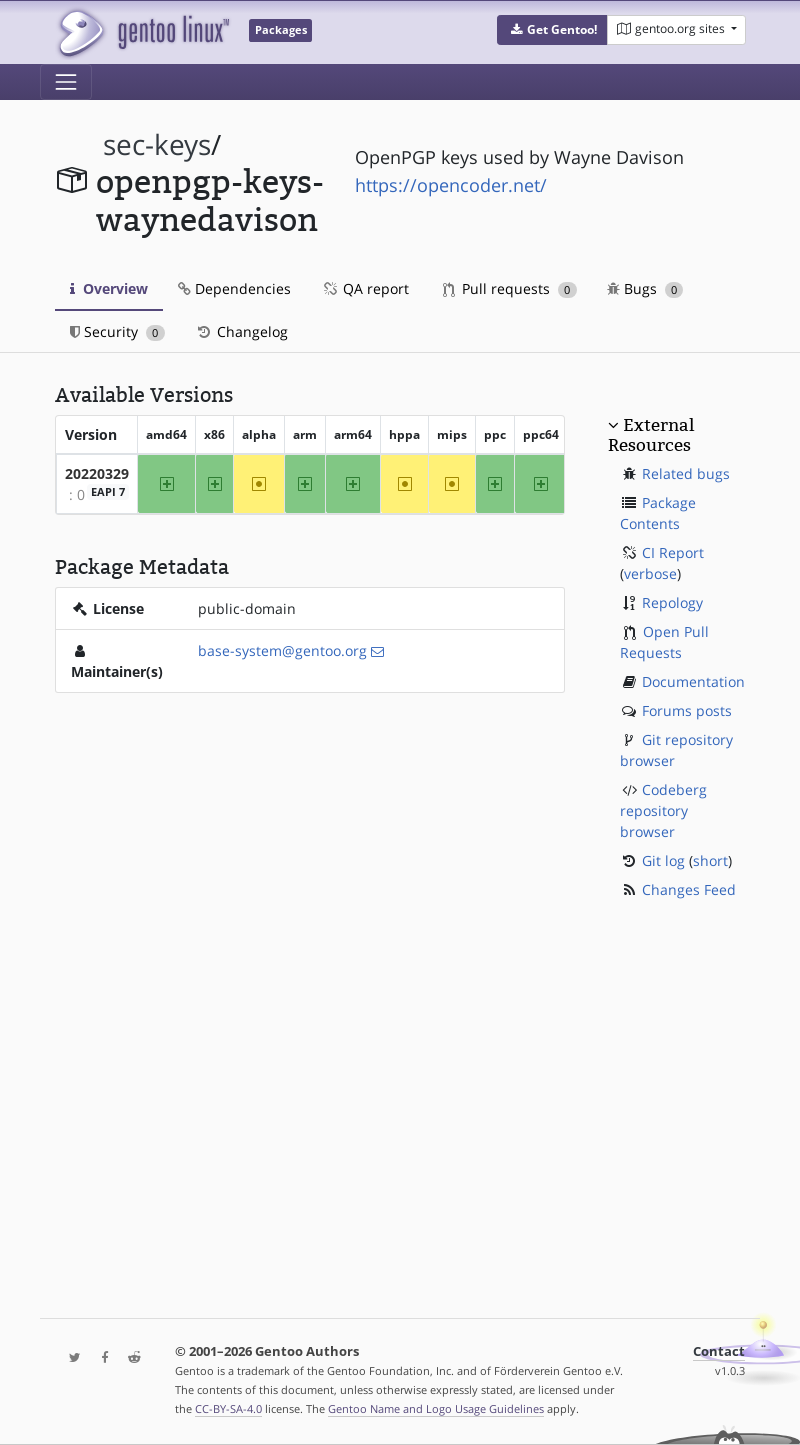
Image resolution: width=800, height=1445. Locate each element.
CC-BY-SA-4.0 (228, 1408)
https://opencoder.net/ (451, 185)
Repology (672, 602)
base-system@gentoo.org (282, 650)
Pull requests (510, 288)
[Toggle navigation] (66, 82)
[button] (552, 30)
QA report (365, 288)
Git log (663, 860)
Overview (109, 288)
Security (117, 331)
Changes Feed (689, 889)
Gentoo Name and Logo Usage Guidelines (436, 1408)
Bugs (645, 288)
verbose (650, 573)
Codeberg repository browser (663, 810)
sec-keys (157, 144)
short (710, 860)
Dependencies (234, 288)
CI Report (673, 552)
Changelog (241, 331)
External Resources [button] (651, 435)
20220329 (97, 473)
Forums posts (687, 710)
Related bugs (686, 473)
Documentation (693, 681)
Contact (719, 1351)
